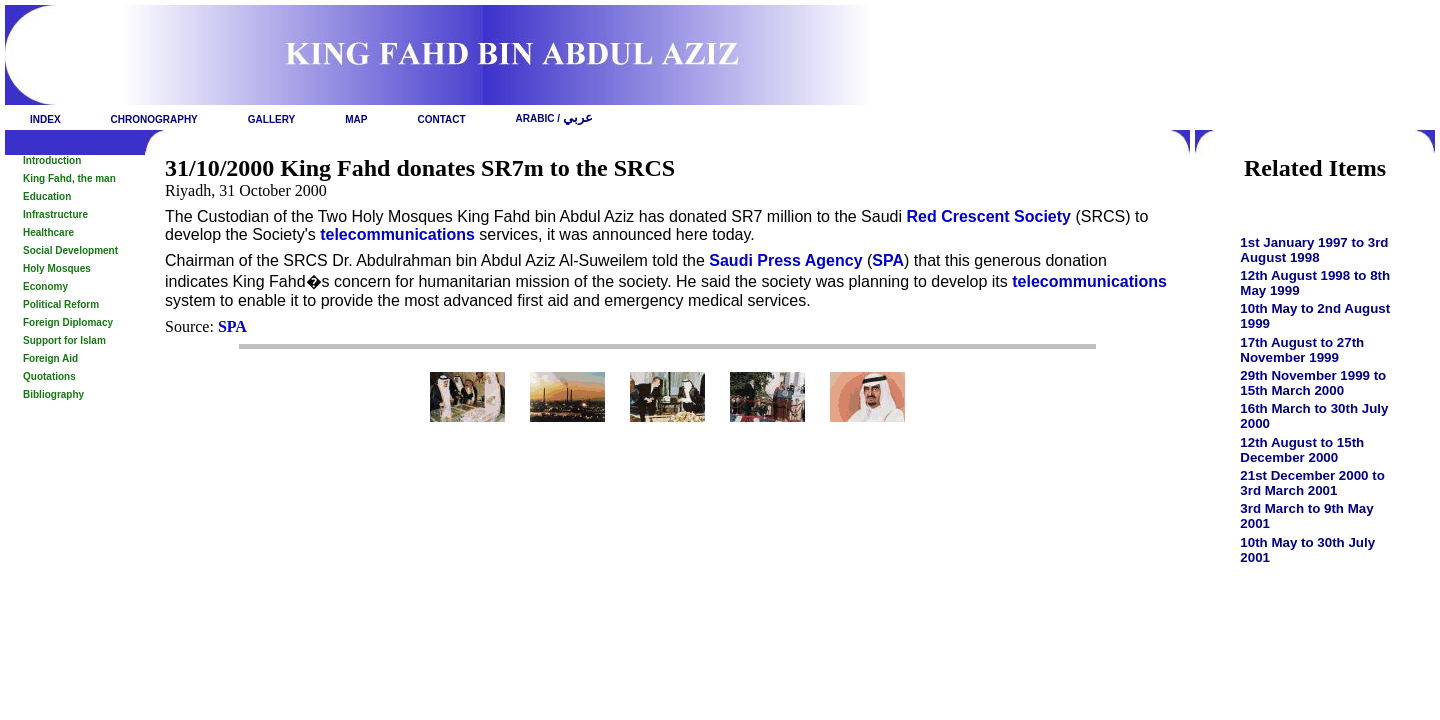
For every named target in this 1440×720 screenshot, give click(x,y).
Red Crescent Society (988, 216)
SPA (888, 260)
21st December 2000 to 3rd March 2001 (1312, 483)
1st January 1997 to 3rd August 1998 (1314, 250)
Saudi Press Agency (785, 260)
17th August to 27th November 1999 (1302, 350)
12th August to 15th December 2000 (1302, 450)
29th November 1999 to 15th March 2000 (1313, 383)
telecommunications (397, 234)
